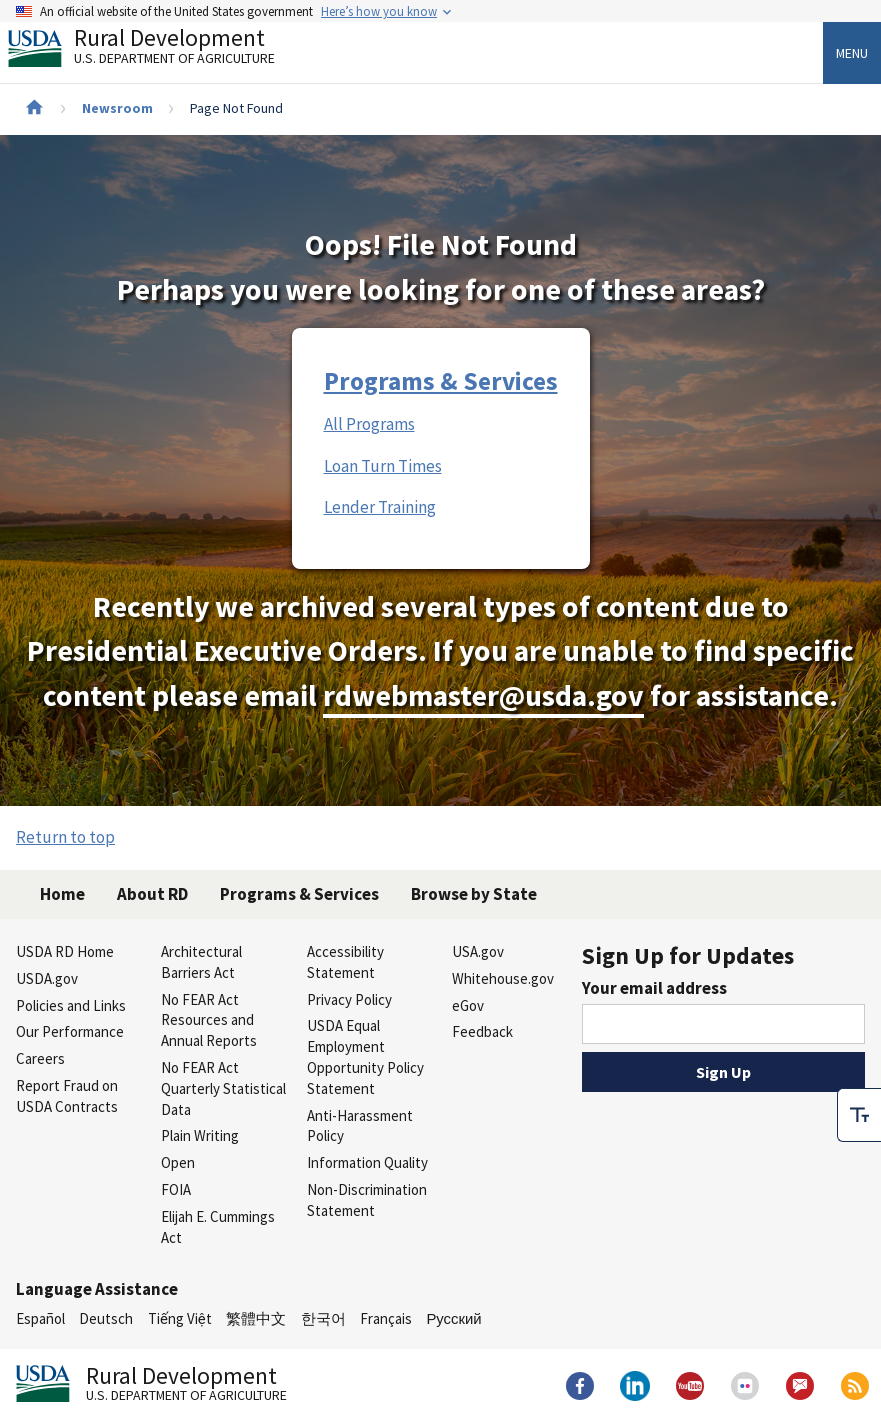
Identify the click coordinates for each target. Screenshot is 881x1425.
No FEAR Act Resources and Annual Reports (209, 1020)
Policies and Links (71, 1005)
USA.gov (478, 951)
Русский (453, 1318)
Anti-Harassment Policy (360, 1126)
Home (62, 894)
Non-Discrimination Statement (367, 1200)
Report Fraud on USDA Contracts (67, 1096)
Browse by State (474, 894)
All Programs (369, 424)
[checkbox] (859, 1113)
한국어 (323, 1318)
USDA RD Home (65, 951)
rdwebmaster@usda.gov (483, 695)
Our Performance (70, 1031)
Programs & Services (441, 381)
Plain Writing (200, 1135)
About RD (152, 894)
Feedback (482, 1031)
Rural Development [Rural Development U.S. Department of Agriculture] (158, 51)
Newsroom (117, 108)
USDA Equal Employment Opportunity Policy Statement (365, 1056)
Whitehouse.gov (503, 978)
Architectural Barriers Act (201, 962)
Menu (852, 53)
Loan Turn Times (383, 466)
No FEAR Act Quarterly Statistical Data (223, 1088)
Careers (40, 1058)
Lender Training (380, 507)
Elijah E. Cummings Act (218, 1227)
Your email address (654, 988)
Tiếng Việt (180, 1318)
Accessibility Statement (345, 962)
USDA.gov (47, 978)
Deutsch (106, 1318)
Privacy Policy (349, 999)
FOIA (176, 1189)
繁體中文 (256, 1318)
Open (178, 1162)
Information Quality (367, 1162)
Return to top (65, 837)
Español (40, 1318)
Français (386, 1318)
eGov (468, 1005)
